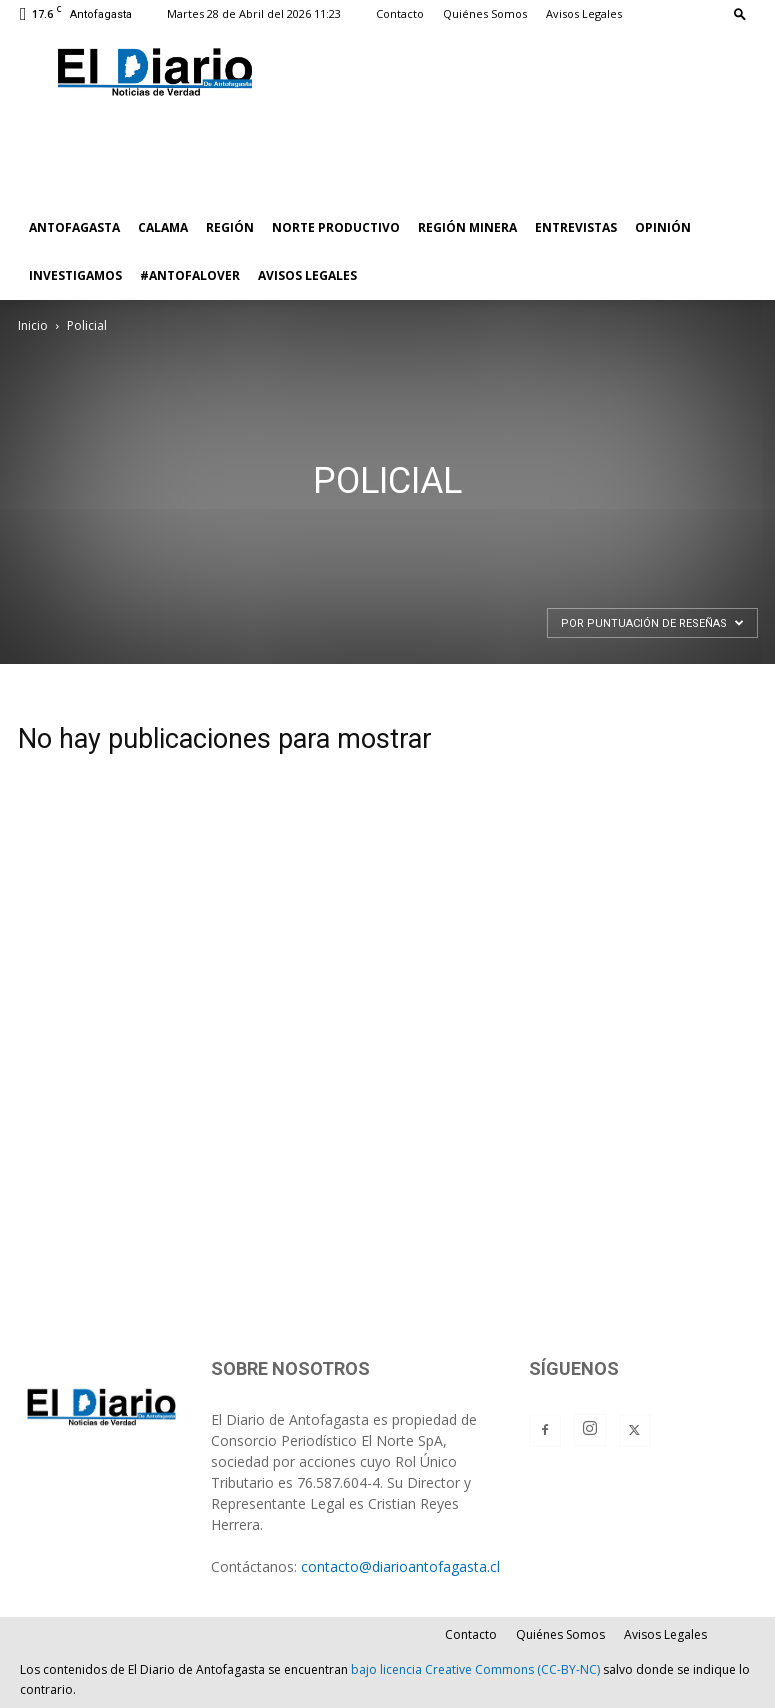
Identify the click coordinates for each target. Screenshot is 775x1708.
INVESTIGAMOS (75, 275)
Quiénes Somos (485, 13)
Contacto (400, 13)
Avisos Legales (584, 13)
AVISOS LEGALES (307, 275)
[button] (740, 13)
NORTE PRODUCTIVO (336, 227)
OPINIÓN (663, 227)
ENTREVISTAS (576, 227)
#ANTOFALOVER (190, 275)
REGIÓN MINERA (467, 227)
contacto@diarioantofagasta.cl (400, 1566)
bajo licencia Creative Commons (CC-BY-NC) (475, 1669)
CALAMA (163, 227)
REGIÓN (230, 227)
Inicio (33, 325)
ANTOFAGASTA (74, 227)
